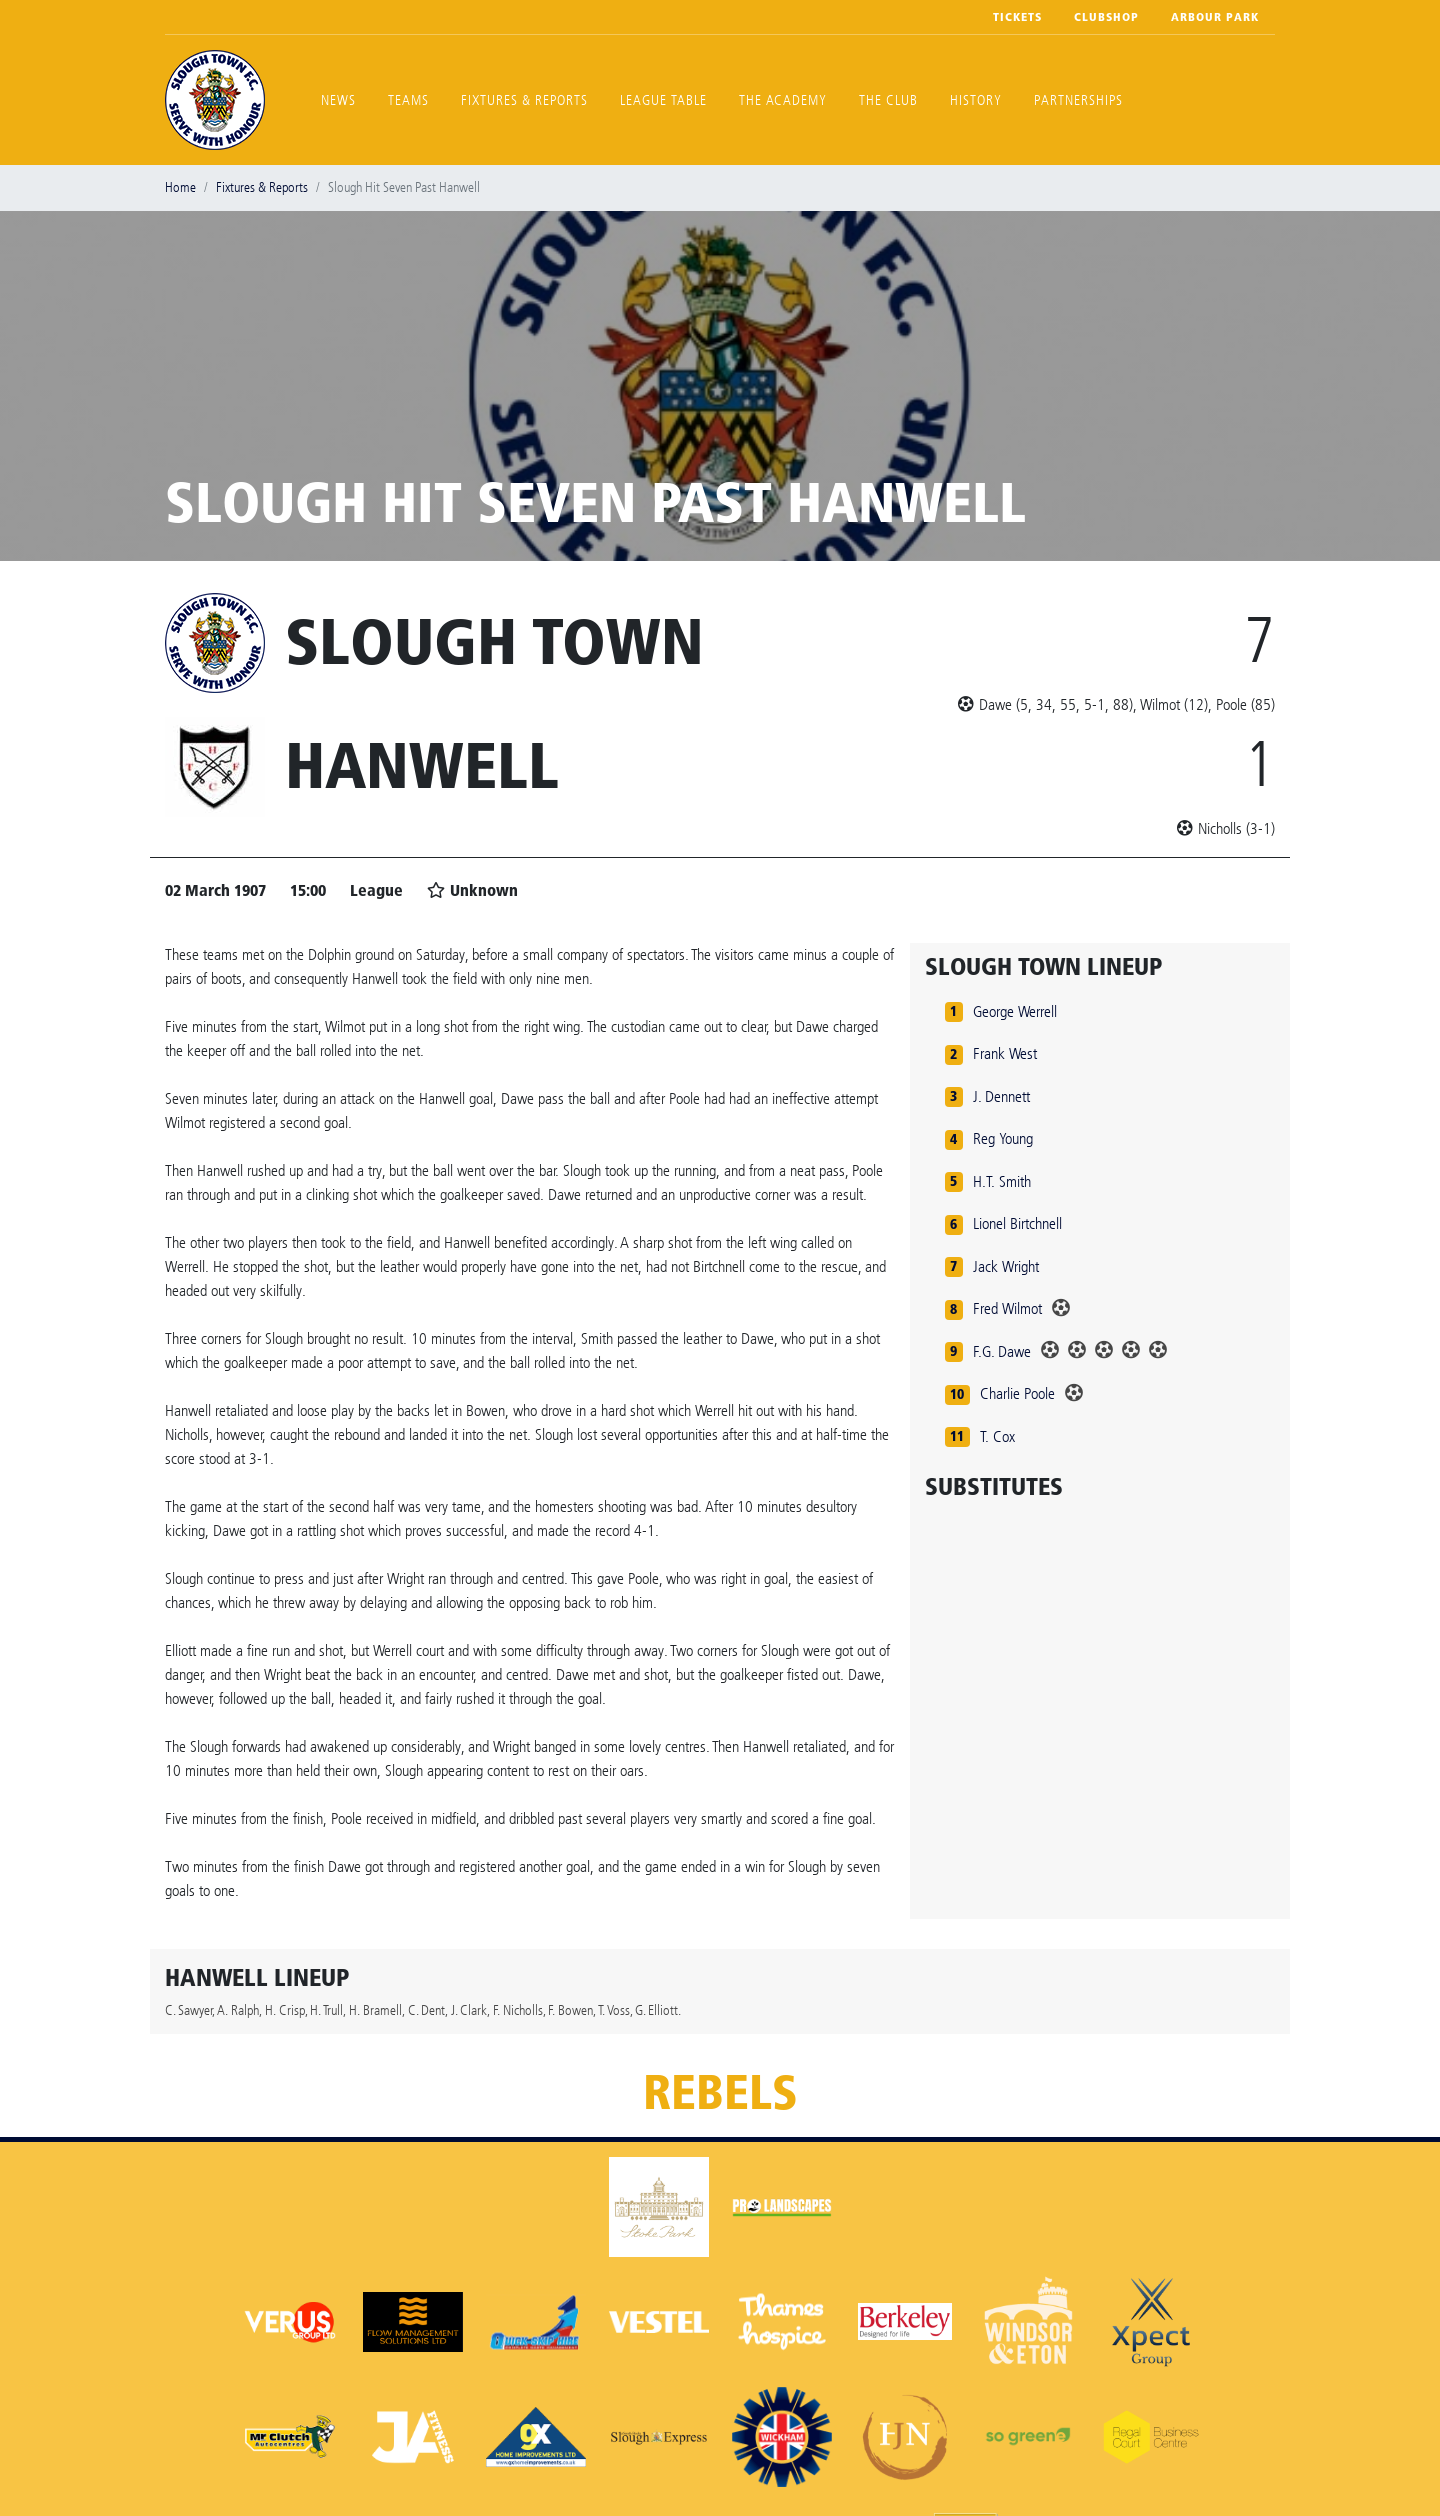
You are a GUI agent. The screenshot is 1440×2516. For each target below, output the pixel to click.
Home (180, 187)
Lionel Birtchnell (1017, 1223)
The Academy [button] (783, 100)
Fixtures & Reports (524, 100)
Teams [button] (408, 100)
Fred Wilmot (1007, 1308)
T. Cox (997, 1436)
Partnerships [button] (1078, 100)
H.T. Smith (1002, 1181)
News (338, 100)
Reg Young (1003, 1138)
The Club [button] (888, 100)
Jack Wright (1006, 1266)
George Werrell (1015, 1011)
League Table (663, 100)
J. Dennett (1001, 1096)
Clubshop (1106, 17)
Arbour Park (1215, 17)
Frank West (1005, 1053)
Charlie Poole (1017, 1393)
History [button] (976, 100)
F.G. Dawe (1002, 1351)
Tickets (1017, 17)
